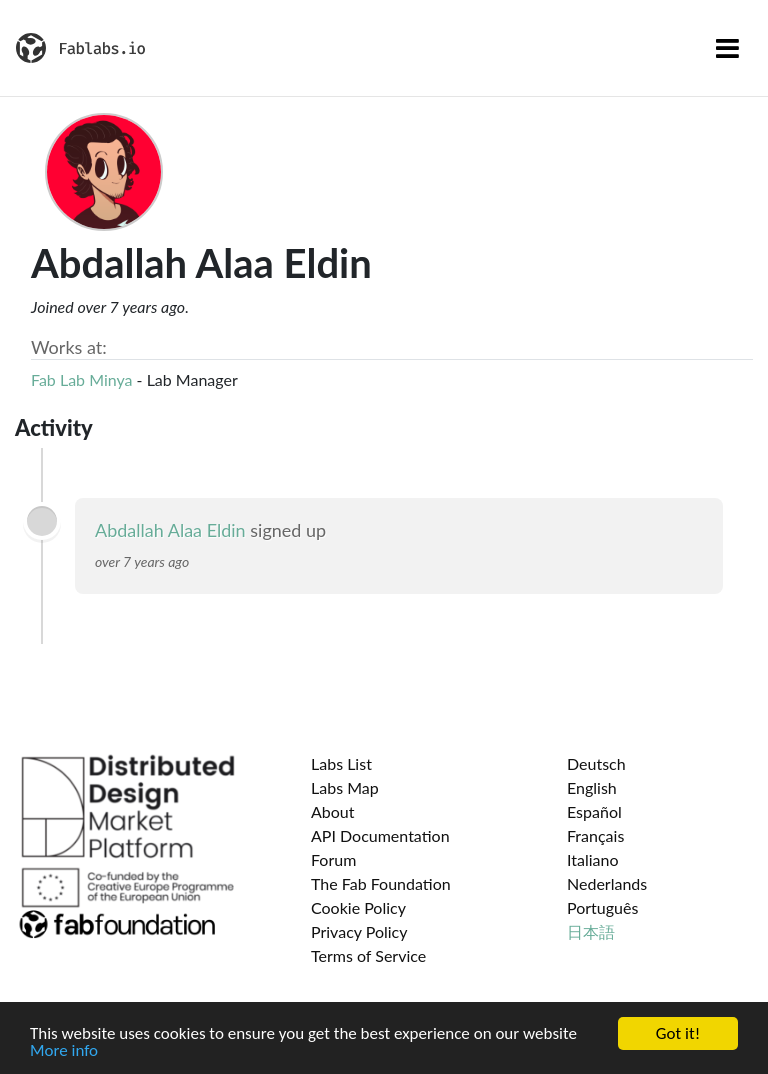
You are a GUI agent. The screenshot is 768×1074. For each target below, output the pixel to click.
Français (595, 835)
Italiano (593, 859)
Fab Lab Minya (82, 379)
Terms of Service (368, 955)
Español (594, 811)
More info (64, 1051)
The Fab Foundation (381, 883)
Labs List (341, 763)
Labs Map (345, 787)
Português (602, 907)
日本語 (591, 931)
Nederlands (607, 883)
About (333, 811)
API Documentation (380, 835)
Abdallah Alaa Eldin (170, 530)
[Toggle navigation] (727, 48)
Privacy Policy (359, 931)
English (592, 787)
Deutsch (596, 763)
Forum (333, 859)
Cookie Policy (358, 907)
